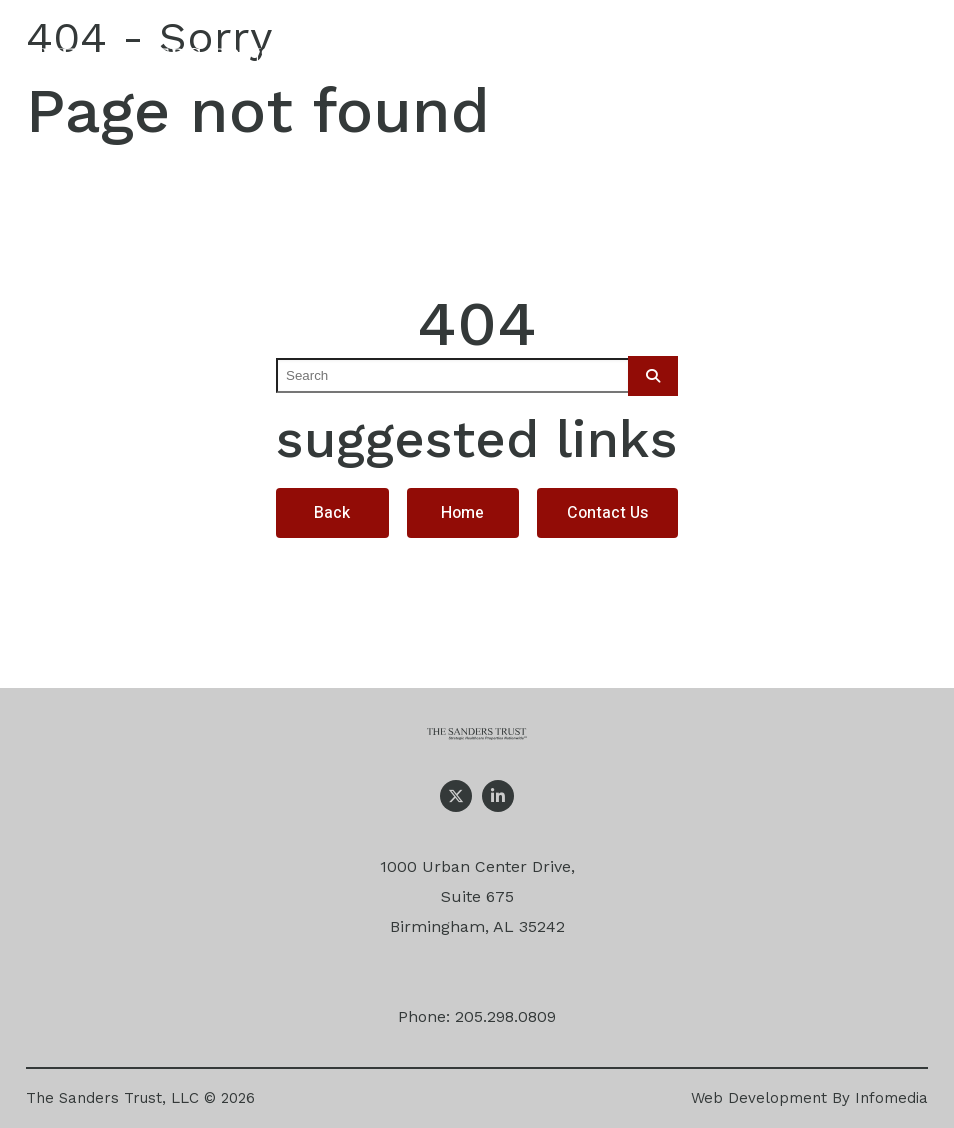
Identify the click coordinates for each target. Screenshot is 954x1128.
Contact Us (607, 513)
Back (332, 513)
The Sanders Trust (159, 64)
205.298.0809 (505, 1016)
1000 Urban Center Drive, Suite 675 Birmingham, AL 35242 (477, 896)
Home (462, 513)
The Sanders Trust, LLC (112, 1098)
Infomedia (891, 1098)
